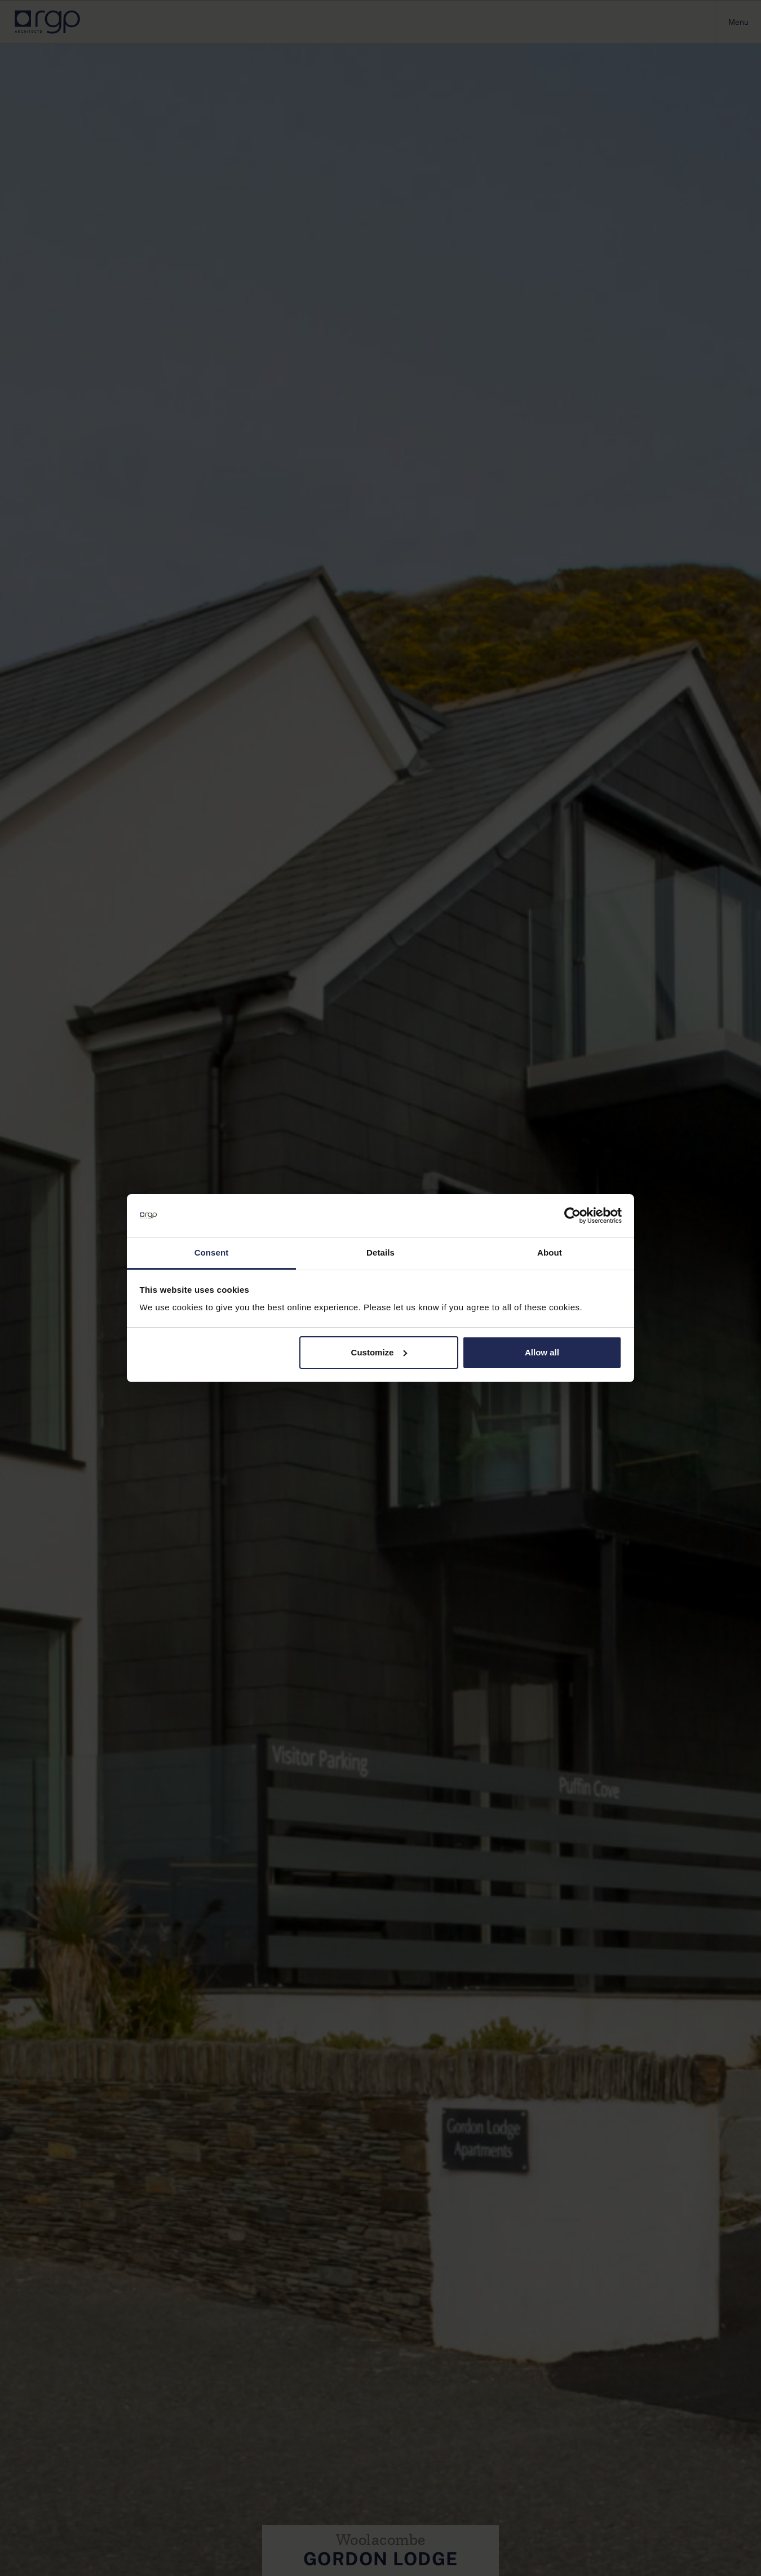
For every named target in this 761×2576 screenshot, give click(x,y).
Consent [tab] (211, 1252)
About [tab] (549, 1252)
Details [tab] (380, 1252)
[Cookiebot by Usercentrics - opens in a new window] (572, 1215)
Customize (379, 1352)
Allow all (542, 1352)
